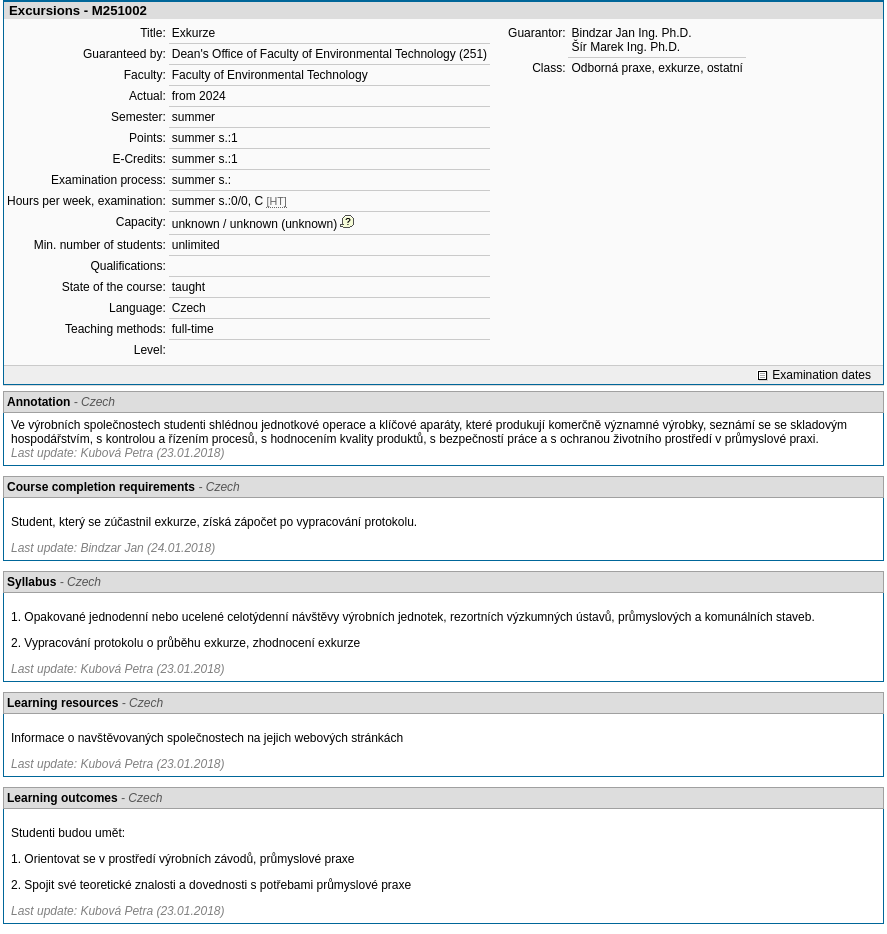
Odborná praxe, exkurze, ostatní (656, 68)
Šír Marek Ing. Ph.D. (625, 47)
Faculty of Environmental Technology (270, 75)
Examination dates (821, 375)
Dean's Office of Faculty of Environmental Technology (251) (329, 54)
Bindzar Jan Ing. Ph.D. (631, 33)
